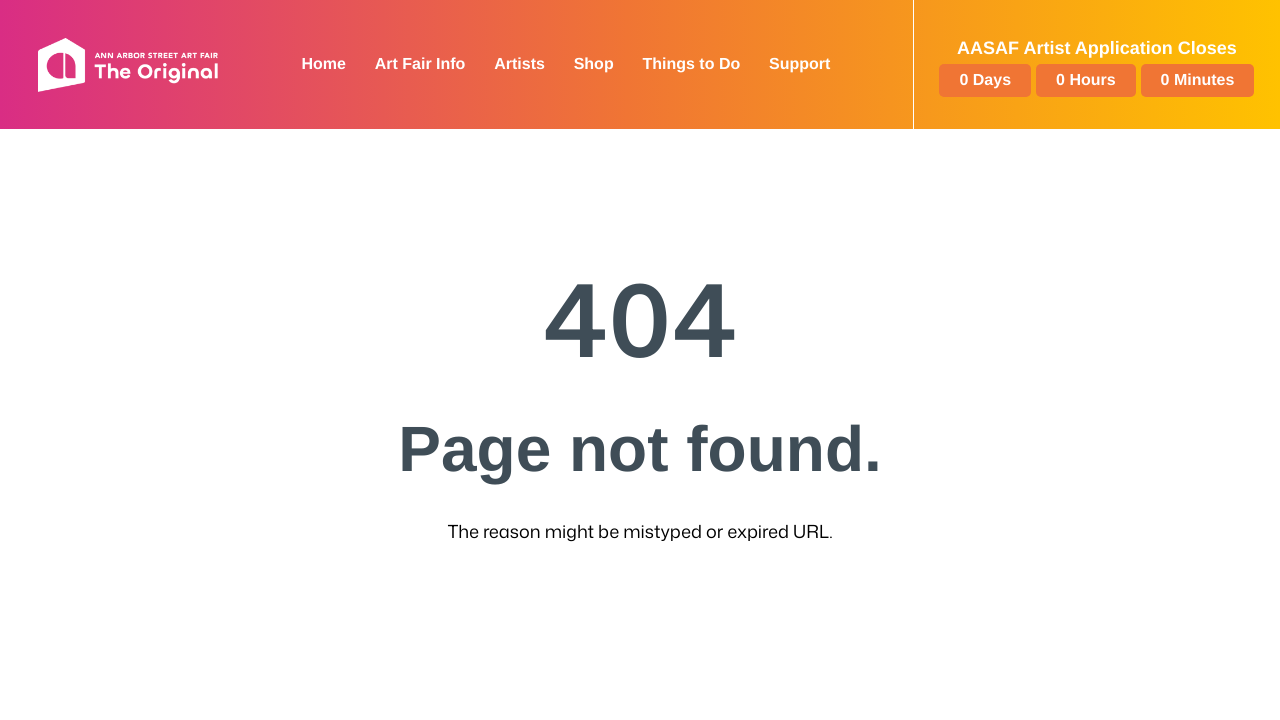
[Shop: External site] (594, 65)
